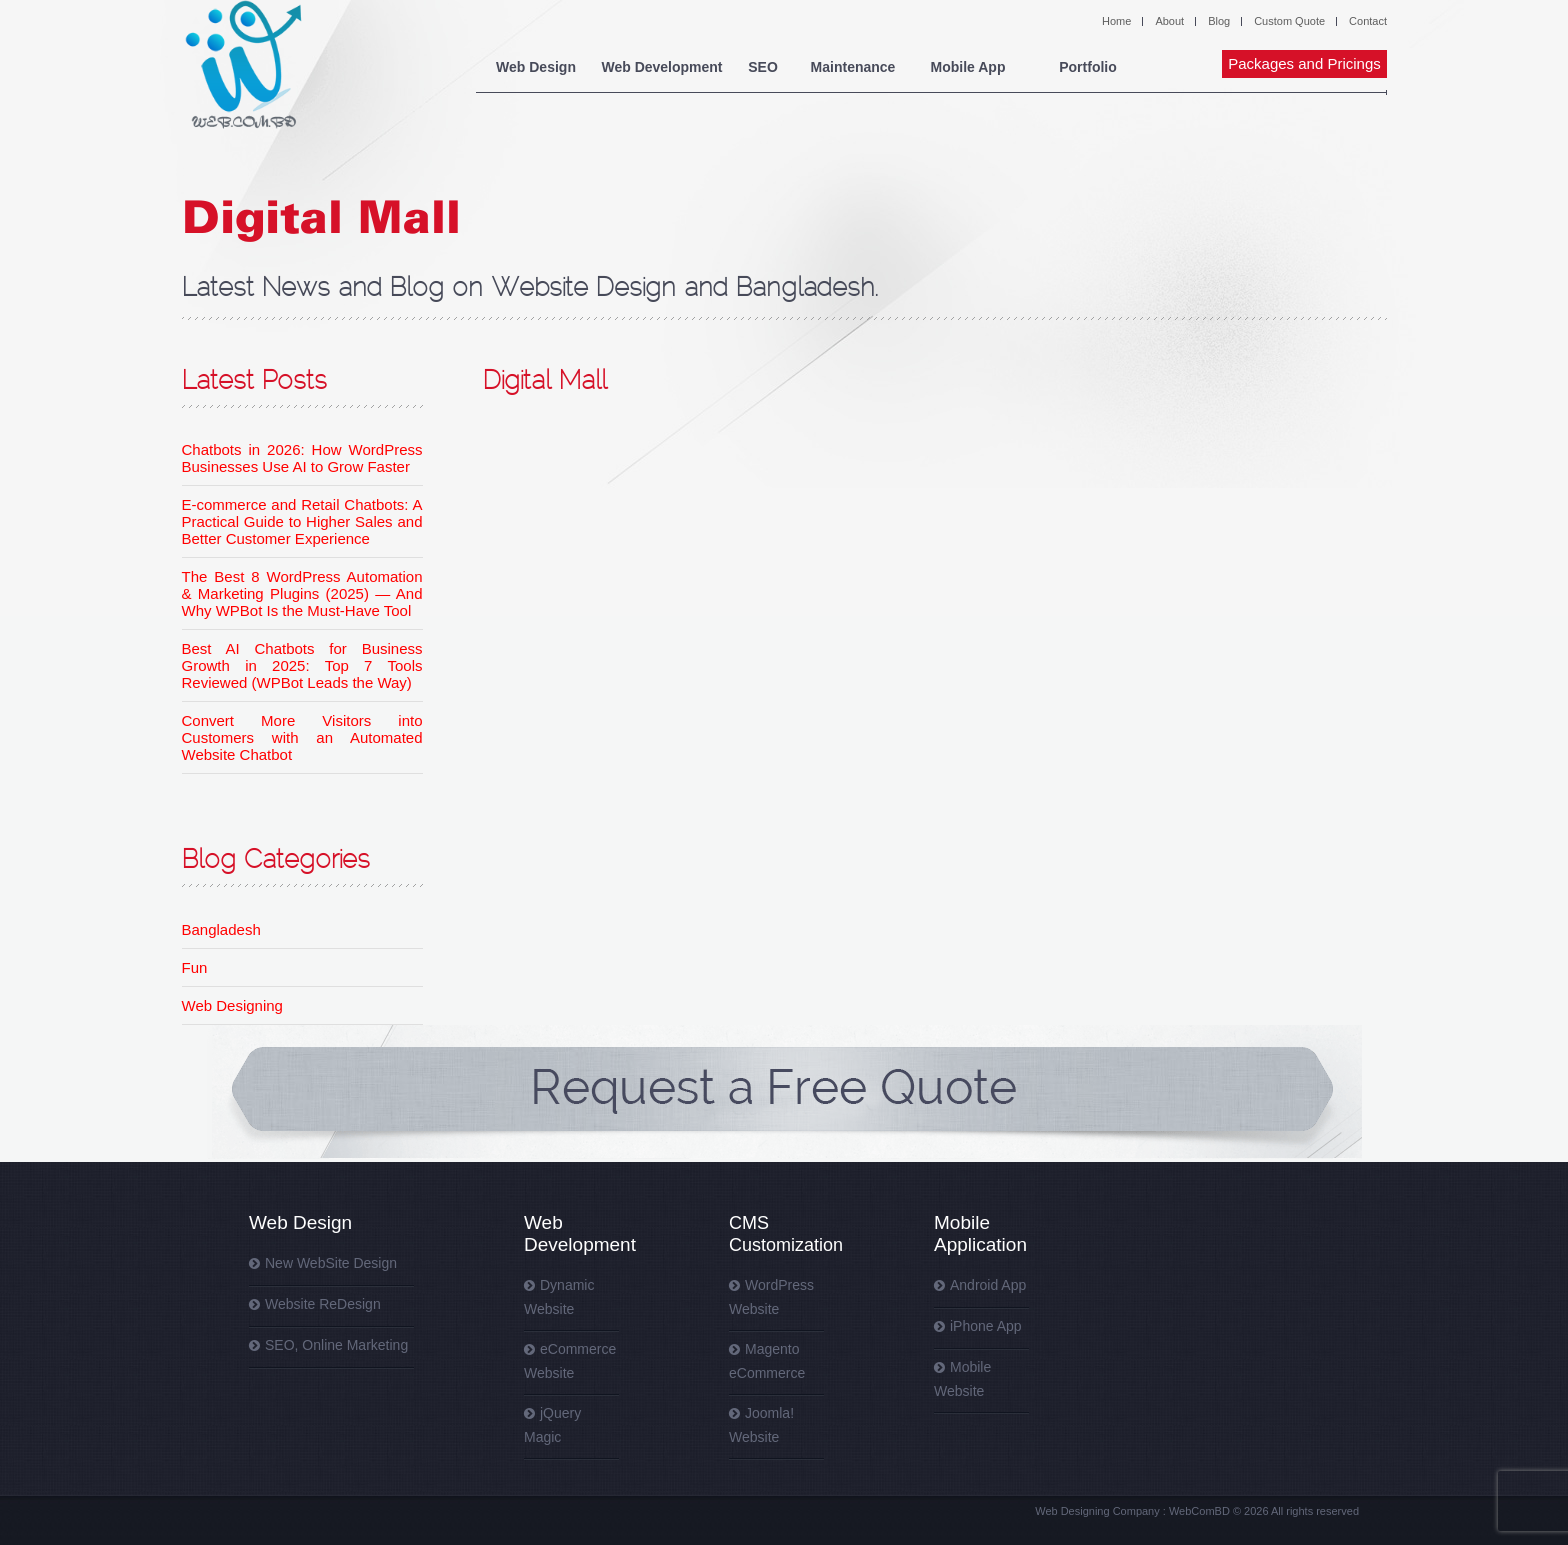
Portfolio (1088, 67)
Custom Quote (1289, 21)
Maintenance (853, 67)
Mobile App (968, 67)
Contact (1368, 21)
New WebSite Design (331, 1263)
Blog (1219, 21)
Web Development (661, 67)
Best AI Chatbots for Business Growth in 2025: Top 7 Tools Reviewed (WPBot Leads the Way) (302, 665)
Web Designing (232, 1005)
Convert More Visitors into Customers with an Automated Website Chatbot (302, 737)
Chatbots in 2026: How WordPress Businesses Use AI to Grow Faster (302, 458)
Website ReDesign (323, 1304)
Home (1116, 21)
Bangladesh (221, 929)
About (1169, 21)
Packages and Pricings (1304, 63)
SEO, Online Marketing (336, 1345)
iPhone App (986, 1326)
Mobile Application (980, 1233)
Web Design (536, 67)
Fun (195, 967)
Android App (988, 1285)
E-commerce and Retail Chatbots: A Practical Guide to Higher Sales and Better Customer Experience (302, 521)
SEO (763, 67)
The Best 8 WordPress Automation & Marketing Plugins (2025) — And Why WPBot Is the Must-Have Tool (302, 593)
